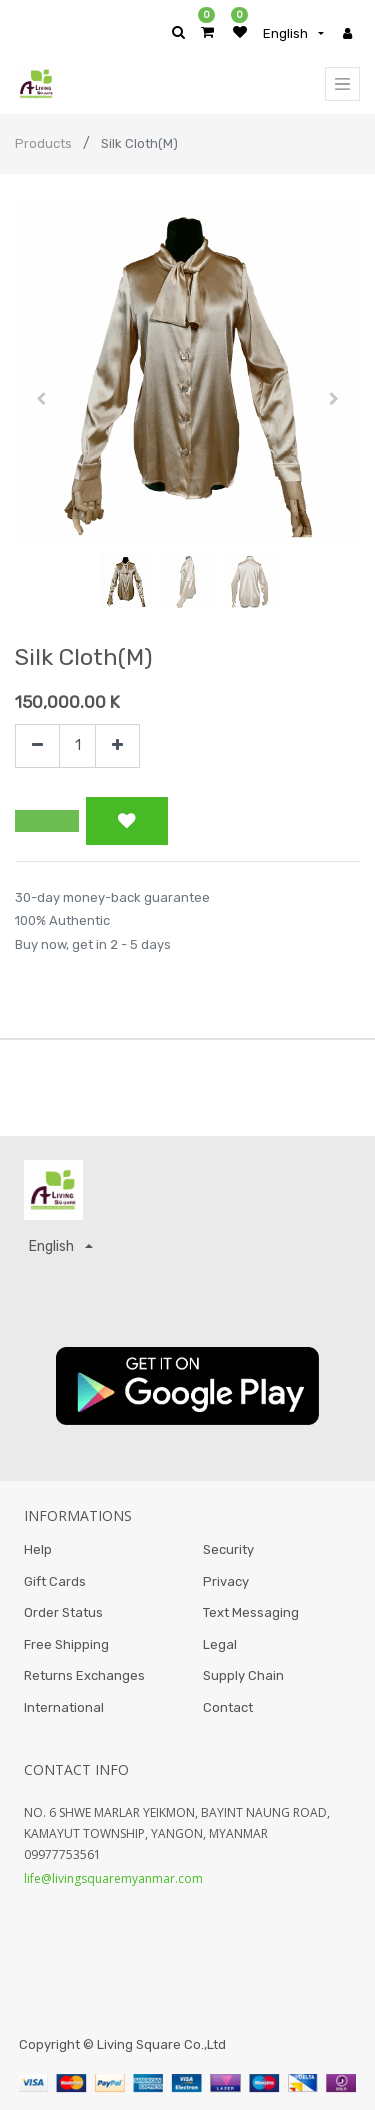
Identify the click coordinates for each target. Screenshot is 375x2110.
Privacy (226, 1581)
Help (38, 1549)
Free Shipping (66, 1644)
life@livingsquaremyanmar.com (113, 1878)
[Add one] (117, 746)
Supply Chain (243, 1675)
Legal (220, 1644)
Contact (228, 1707)
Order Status (63, 1612)
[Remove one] (37, 746)
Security (228, 1549)
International (64, 1707)
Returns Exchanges (84, 1675)
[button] (41, 399)
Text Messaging (251, 1612)
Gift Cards (55, 1581)
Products (43, 143)
